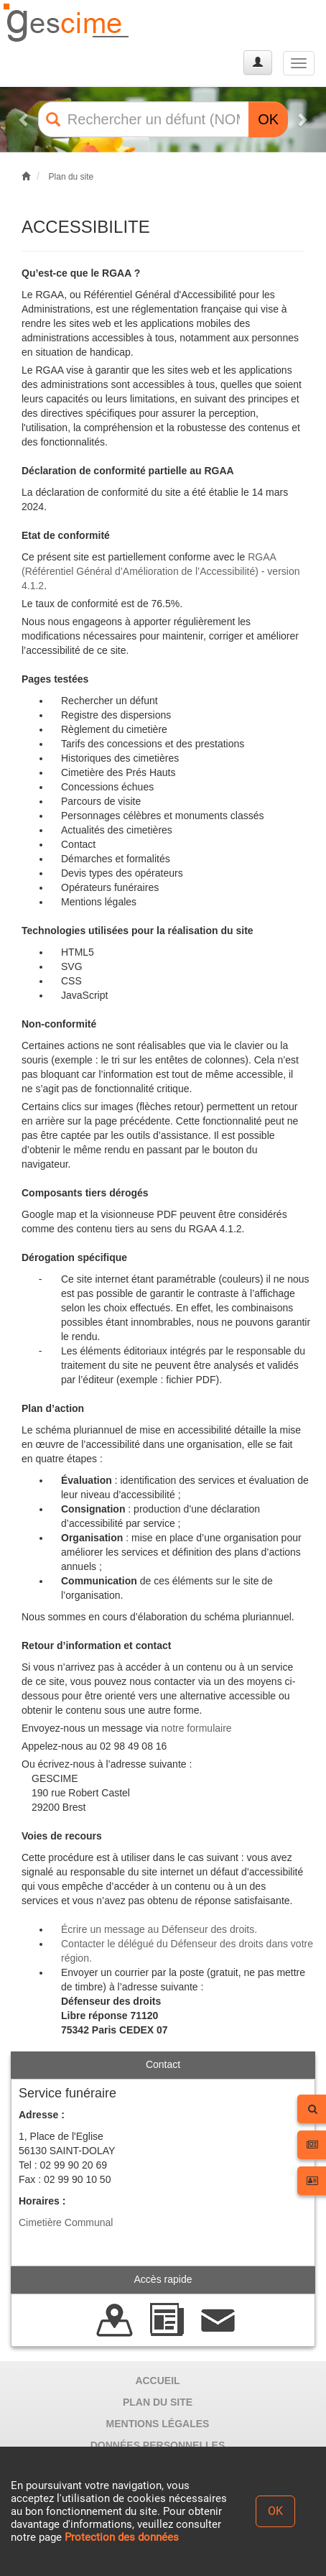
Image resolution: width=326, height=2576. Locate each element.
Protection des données (122, 2537)
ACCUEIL (157, 2380)
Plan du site (71, 177)
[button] (24, 119)
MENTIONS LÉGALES (158, 2423)
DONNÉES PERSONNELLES (157, 2445)
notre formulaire (197, 1728)
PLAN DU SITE (157, 2402)
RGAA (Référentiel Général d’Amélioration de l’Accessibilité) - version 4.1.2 (161, 571)
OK (268, 119)
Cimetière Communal (66, 2222)
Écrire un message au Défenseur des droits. (159, 1929)
